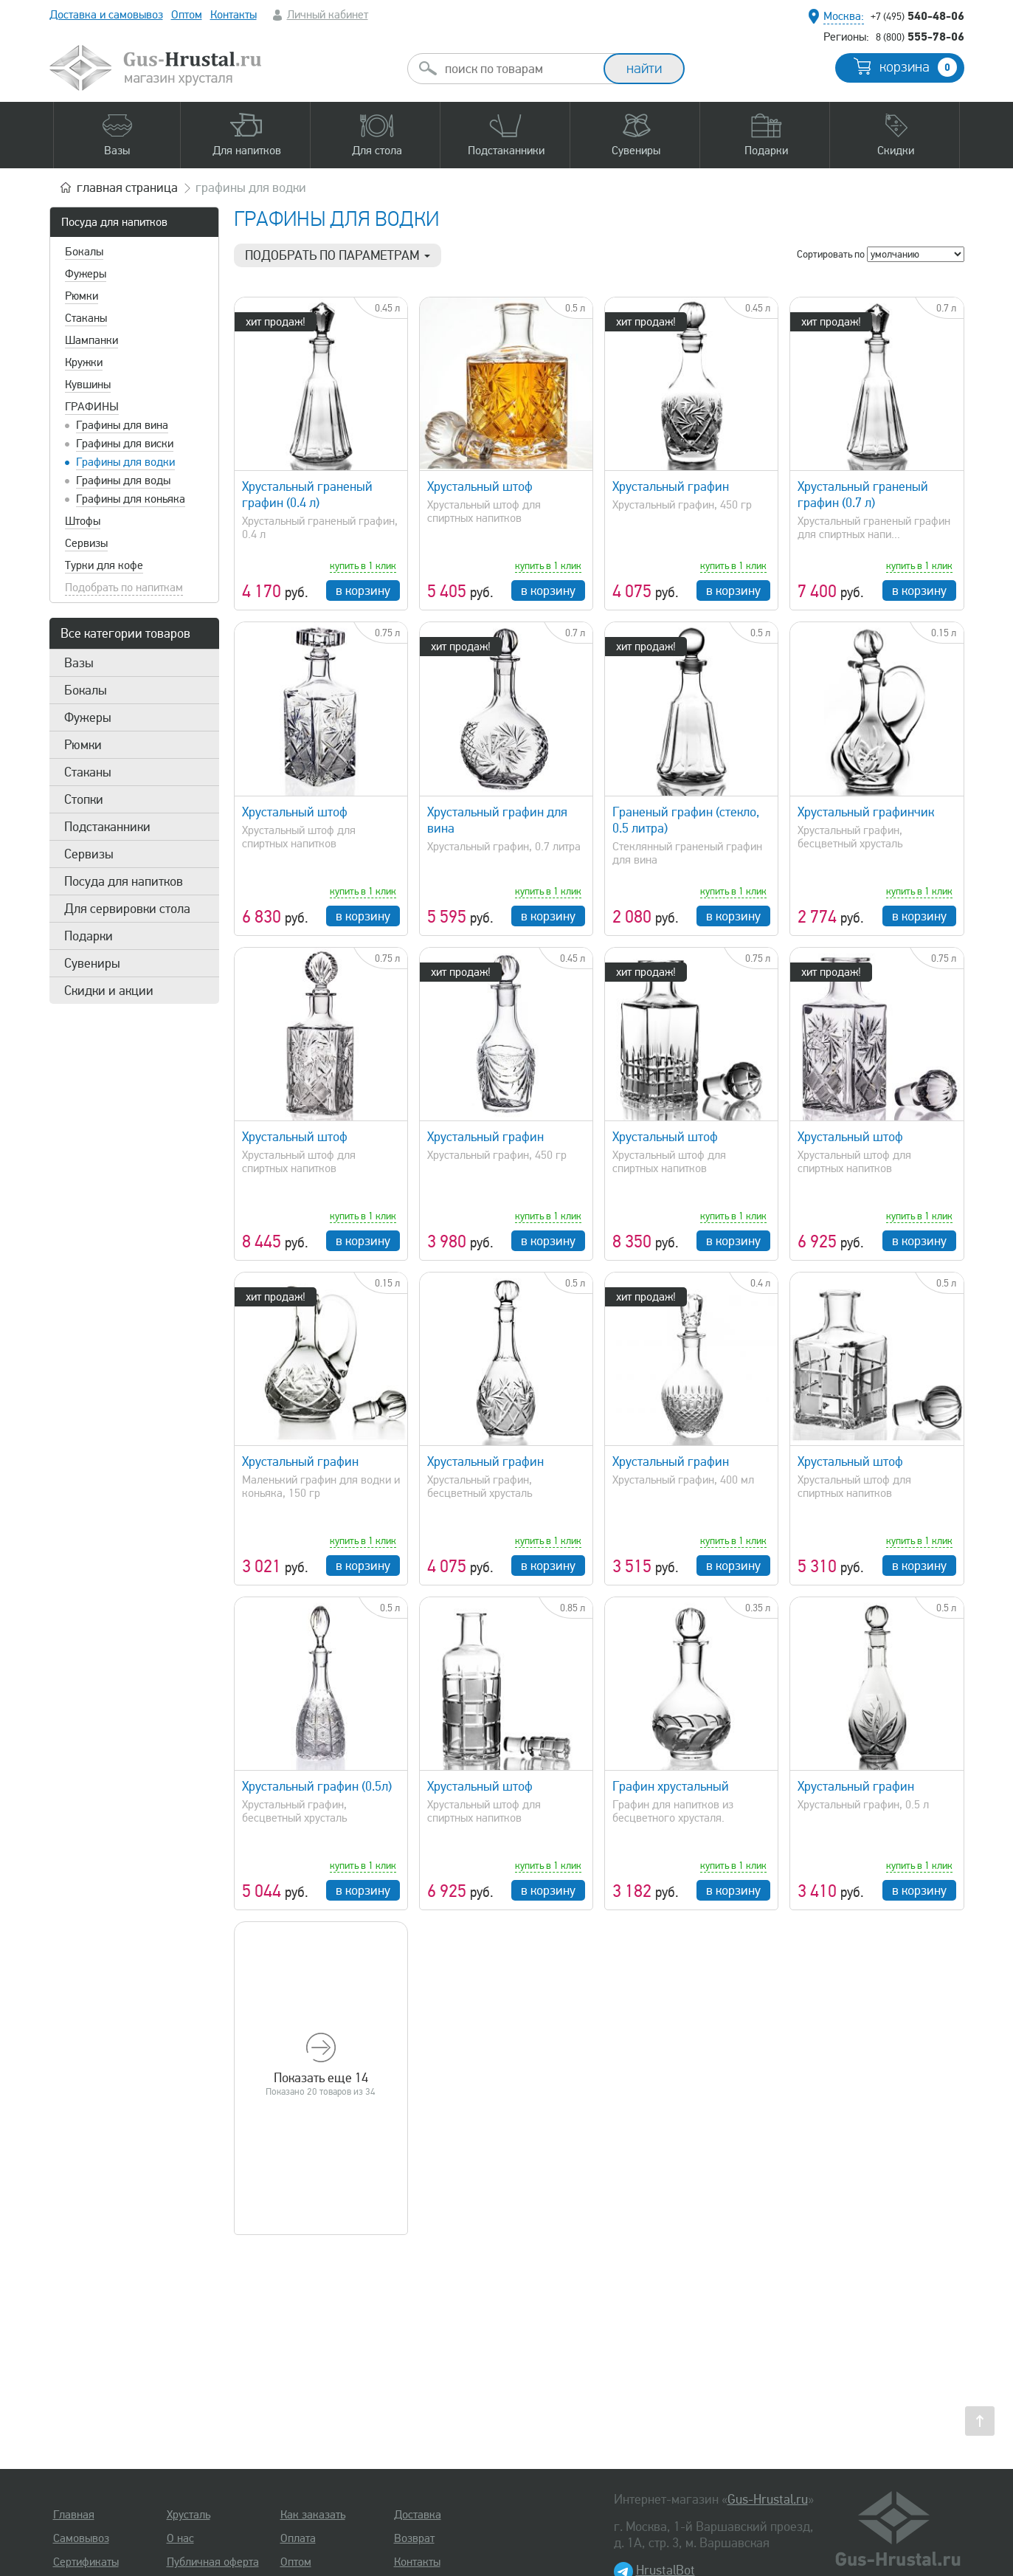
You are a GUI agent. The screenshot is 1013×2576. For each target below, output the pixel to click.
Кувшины (88, 384)
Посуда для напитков (114, 222)
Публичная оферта (213, 2562)
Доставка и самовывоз (106, 14)
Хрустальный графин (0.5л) (317, 1786)
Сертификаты (86, 2562)
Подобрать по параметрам (337, 255)
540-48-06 (917, 15)
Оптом (186, 14)
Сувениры (92, 963)
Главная (73, 2514)
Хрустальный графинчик (866, 812)
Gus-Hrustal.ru (767, 2499)
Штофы (82, 521)
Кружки (84, 362)
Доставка (417, 2514)
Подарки (88, 936)
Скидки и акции (108, 990)
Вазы (79, 663)
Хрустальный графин (670, 486)
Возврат (414, 2538)
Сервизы (86, 543)
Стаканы (86, 318)
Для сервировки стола (127, 908)
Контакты (233, 14)
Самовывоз (81, 2538)
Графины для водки (125, 462)
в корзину (363, 590)
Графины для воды (123, 480)
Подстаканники (107, 827)
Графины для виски (124, 443)
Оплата (298, 2538)
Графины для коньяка (130, 499)
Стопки (83, 799)
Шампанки (91, 340)
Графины (92, 406)
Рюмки (81, 296)
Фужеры (85, 273)
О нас (180, 2538)
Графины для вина (122, 425)
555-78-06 (920, 36)
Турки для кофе (104, 565)
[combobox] (518, 68)
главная (127, 187)
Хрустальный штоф (480, 486)
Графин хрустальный (670, 1786)
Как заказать (312, 2514)
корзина (918, 67)
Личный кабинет (327, 14)
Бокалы (84, 251)
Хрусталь (188, 2514)
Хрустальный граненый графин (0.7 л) (863, 494)
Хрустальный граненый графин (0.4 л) (307, 494)
